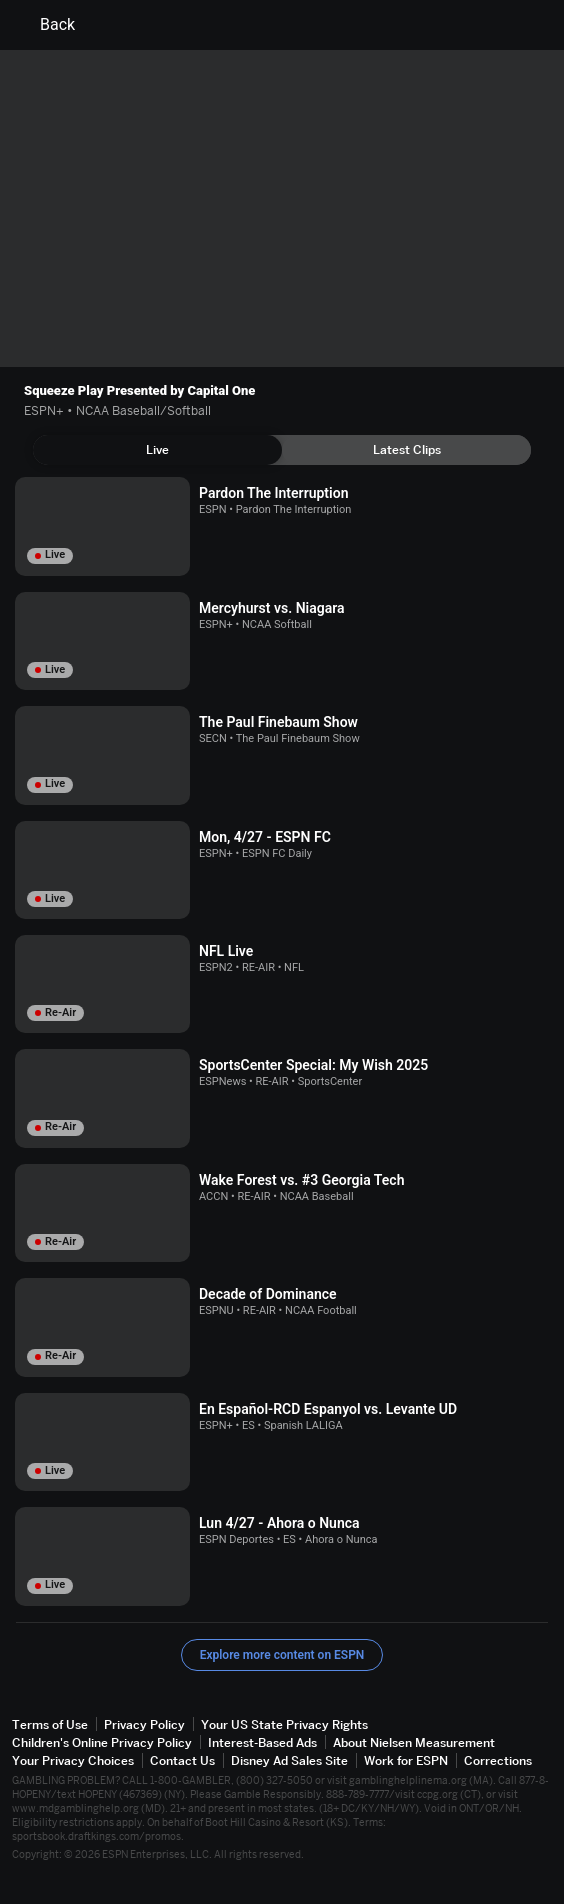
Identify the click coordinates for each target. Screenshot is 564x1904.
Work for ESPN (406, 1760)
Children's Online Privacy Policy (102, 1742)
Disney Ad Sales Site (289, 1760)
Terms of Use (50, 1724)
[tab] (157, 450)
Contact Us (182, 1760)
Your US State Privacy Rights (284, 1724)
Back (45, 25)
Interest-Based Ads (262, 1742)
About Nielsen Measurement (414, 1742)
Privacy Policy (144, 1724)
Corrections (498, 1760)
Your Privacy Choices (73, 1760)
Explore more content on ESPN (282, 1655)
